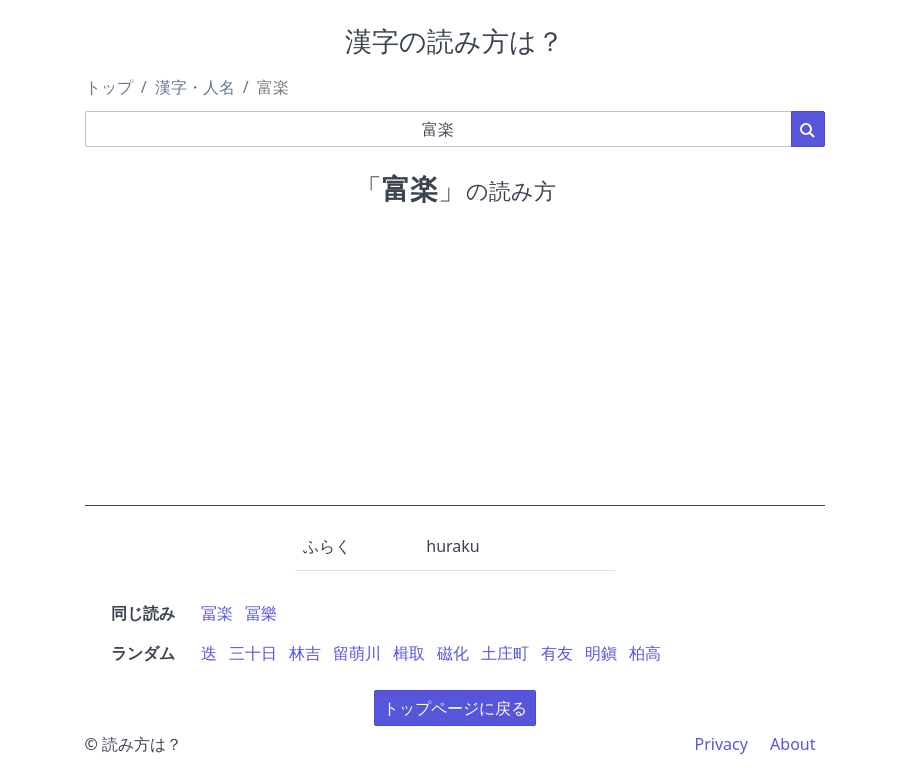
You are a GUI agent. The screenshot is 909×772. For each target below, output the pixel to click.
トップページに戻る (455, 708)
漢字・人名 (195, 87)
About (792, 744)
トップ (109, 87)
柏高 (645, 653)
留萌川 (357, 653)
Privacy (721, 744)
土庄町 (505, 653)
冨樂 (261, 613)
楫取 (409, 653)
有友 (557, 653)
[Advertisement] (455, 366)
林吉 (305, 653)
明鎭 (601, 653)
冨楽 (217, 613)
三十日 (253, 653)
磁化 (453, 653)
